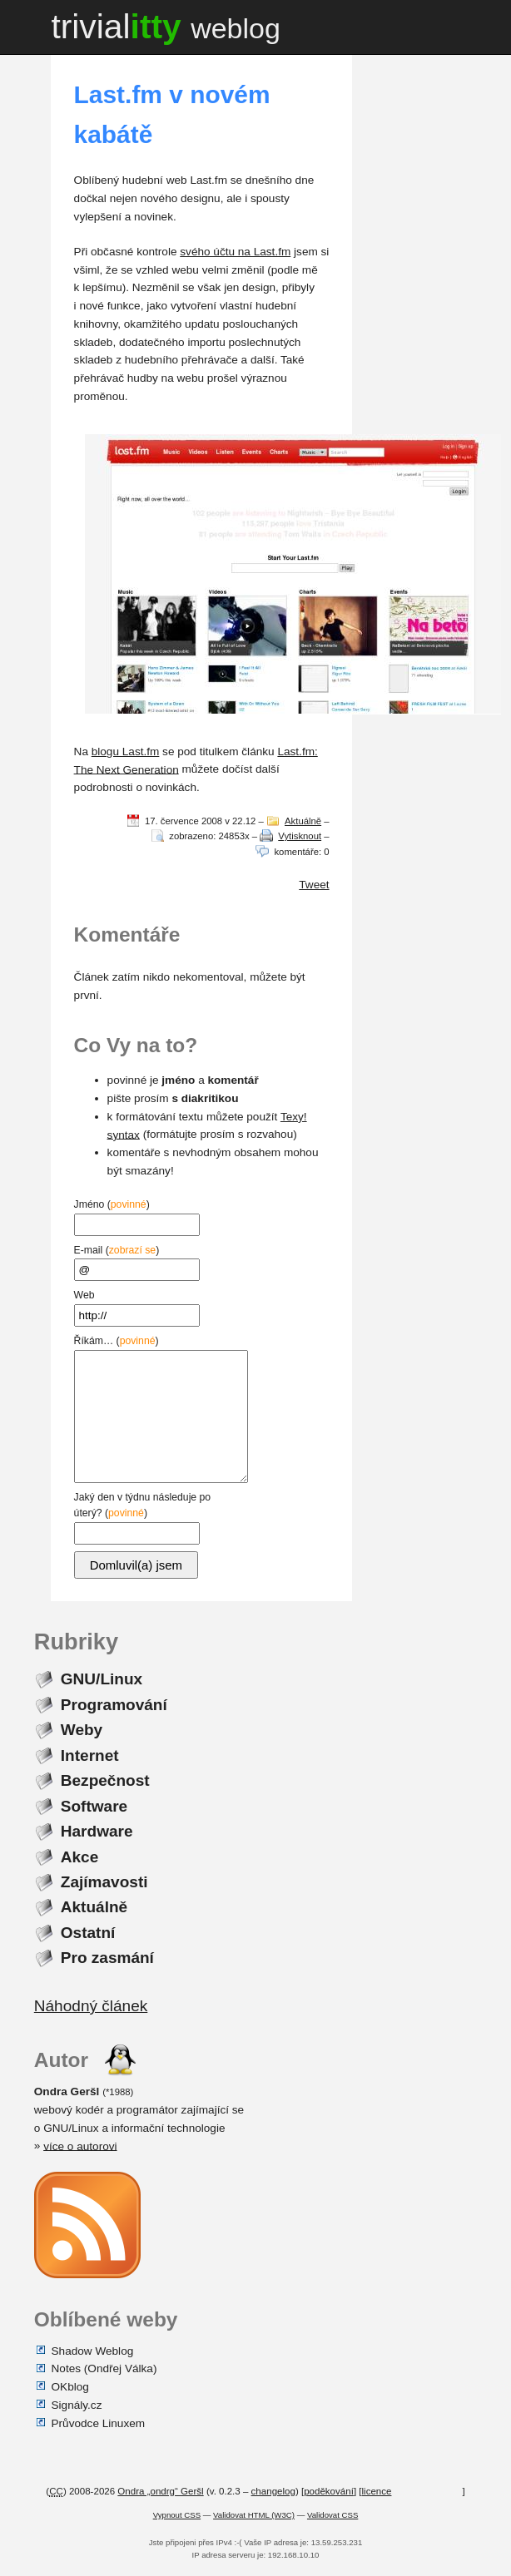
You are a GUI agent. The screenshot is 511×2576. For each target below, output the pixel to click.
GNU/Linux (101, 1679)
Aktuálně (303, 821)
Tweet (314, 884)
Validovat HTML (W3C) (254, 2514)
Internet (90, 1754)
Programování (114, 1704)
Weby (81, 1729)
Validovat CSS (332, 2514)
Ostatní (88, 1932)
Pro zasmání (107, 1957)
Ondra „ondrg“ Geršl (160, 2491)
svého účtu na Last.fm (235, 251)
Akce (80, 1856)
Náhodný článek (90, 2006)
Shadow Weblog (93, 2350)
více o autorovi (80, 2145)
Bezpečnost (105, 1780)
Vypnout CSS (177, 2514)
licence (377, 2491)
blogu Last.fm (126, 751)
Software (94, 1805)
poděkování (329, 2491)
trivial (165, 26)
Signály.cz (77, 2405)
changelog (273, 2491)
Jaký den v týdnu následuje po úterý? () (142, 1515)
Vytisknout (299, 836)
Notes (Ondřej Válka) (104, 2368)
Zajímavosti (104, 1882)
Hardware (97, 1831)
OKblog (70, 2387)
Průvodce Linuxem (99, 2422)
